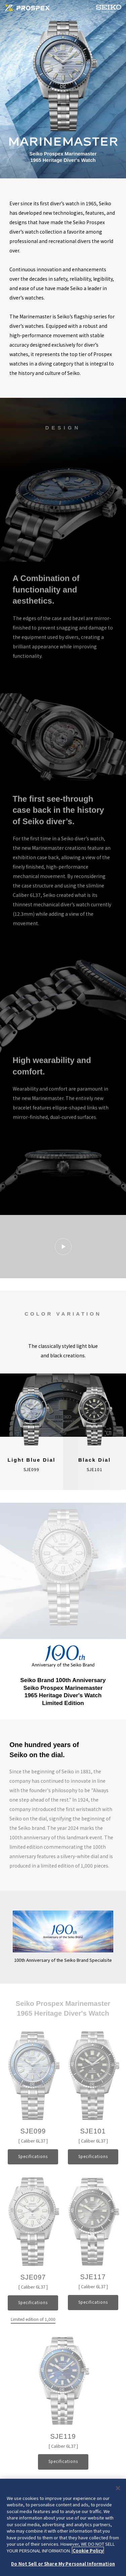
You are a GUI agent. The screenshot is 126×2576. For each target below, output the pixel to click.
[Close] (118, 2488)
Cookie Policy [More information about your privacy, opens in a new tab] (88, 2550)
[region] (63, 2527)
